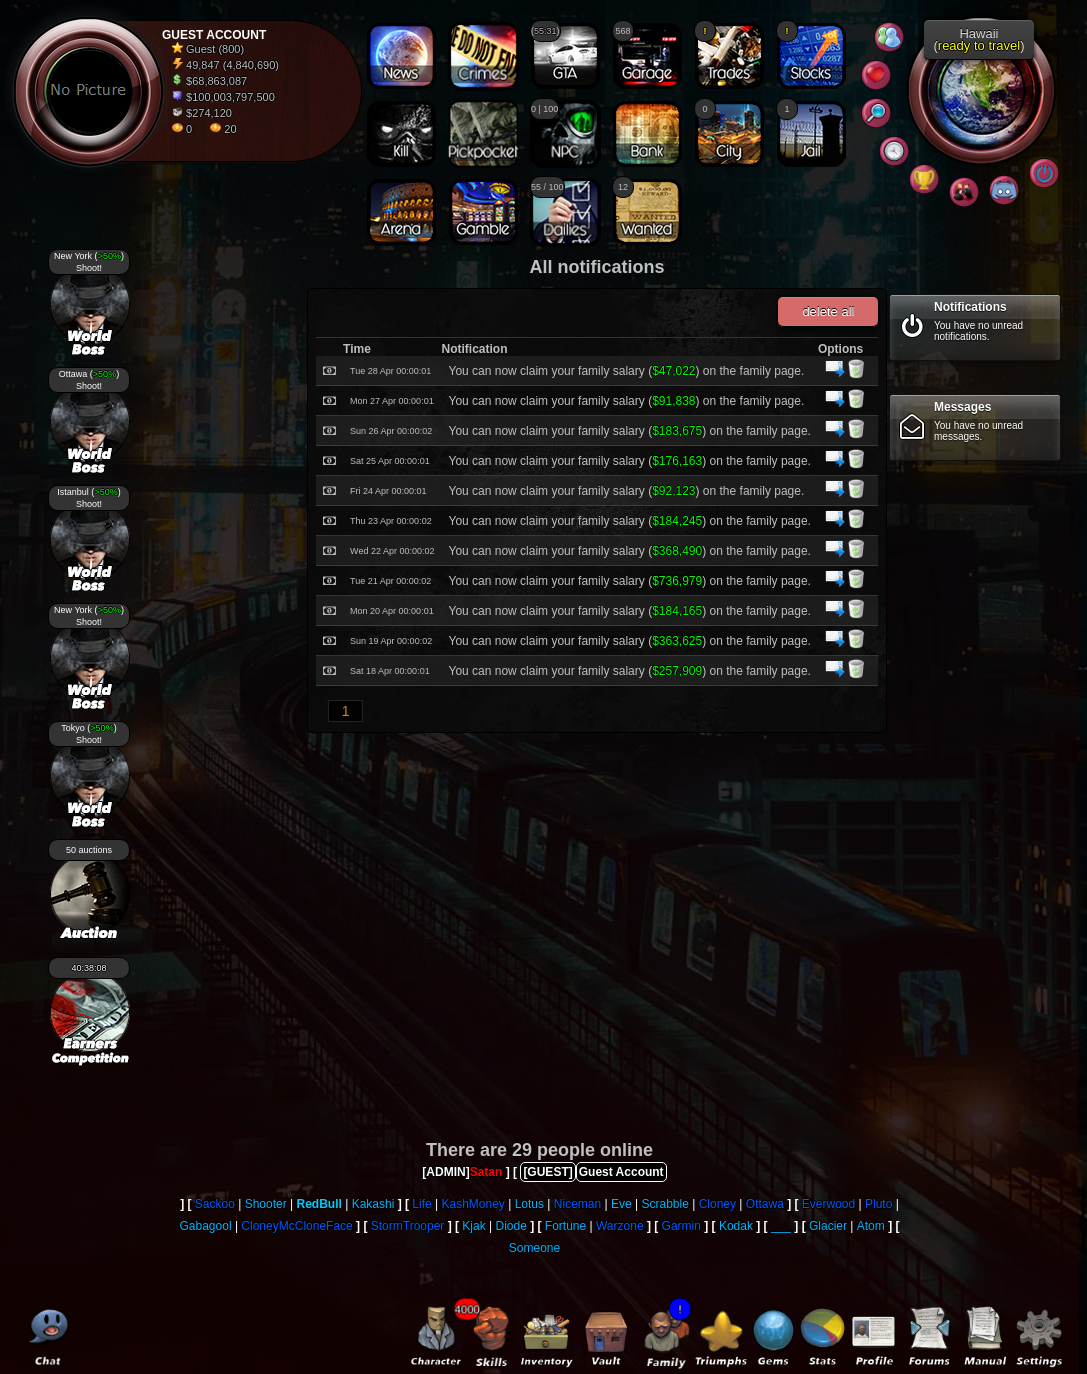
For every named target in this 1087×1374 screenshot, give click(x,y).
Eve (621, 1204)
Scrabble (664, 1204)
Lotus (529, 1204)
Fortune (565, 1226)
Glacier (828, 1226)
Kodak (736, 1226)
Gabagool (206, 1226)
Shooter (266, 1204)
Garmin (681, 1226)
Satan (486, 1172)
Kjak (473, 1226)
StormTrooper (408, 1226)
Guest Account (621, 1172)
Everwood (828, 1204)
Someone (534, 1248)
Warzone (620, 1226)
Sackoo (215, 1204)
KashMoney (473, 1204)
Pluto (878, 1204)
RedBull (319, 1204)
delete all (828, 311)
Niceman (577, 1204)
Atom (871, 1226)
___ (781, 1226)
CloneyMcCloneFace (296, 1226)
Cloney (717, 1204)
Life (421, 1204)
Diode (510, 1226)
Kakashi (373, 1204)
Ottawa (765, 1204)
